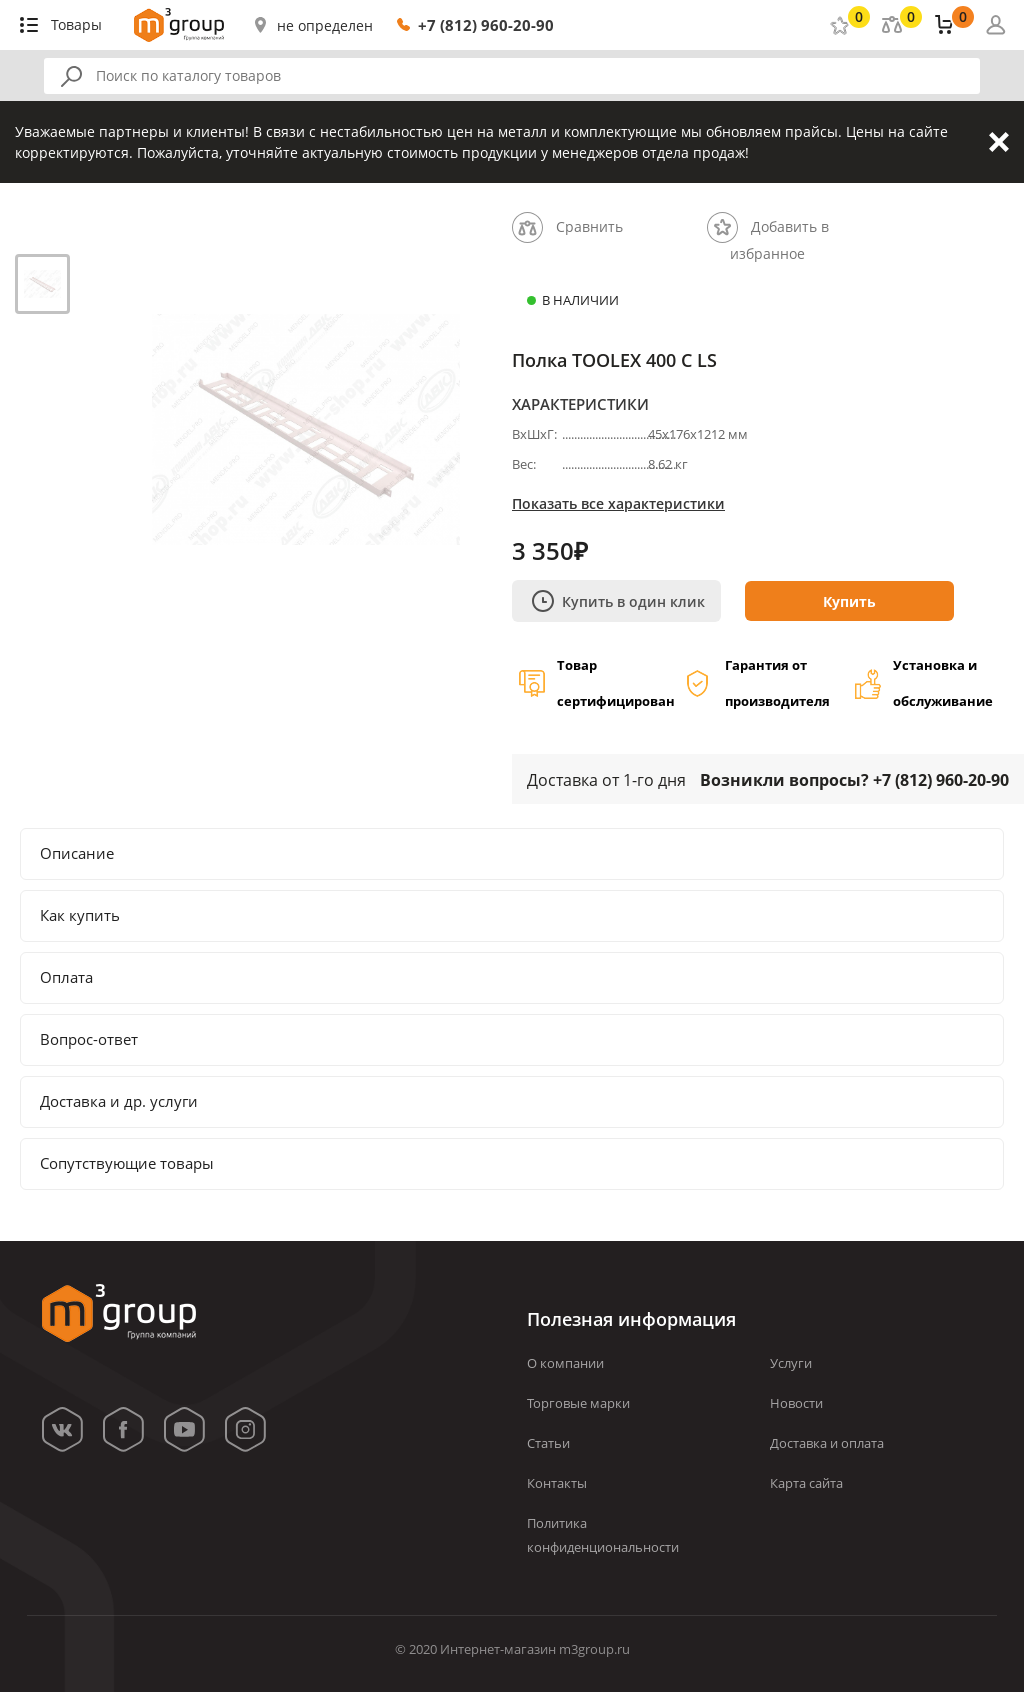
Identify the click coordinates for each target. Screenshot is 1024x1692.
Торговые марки (578, 1403)
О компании (565, 1363)
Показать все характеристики (618, 503)
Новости (796, 1403)
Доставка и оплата (827, 1443)
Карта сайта (806, 1483)
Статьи (548, 1443)
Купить (849, 601)
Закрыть (999, 142)
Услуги (791, 1363)
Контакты (557, 1483)
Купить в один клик (618, 601)
